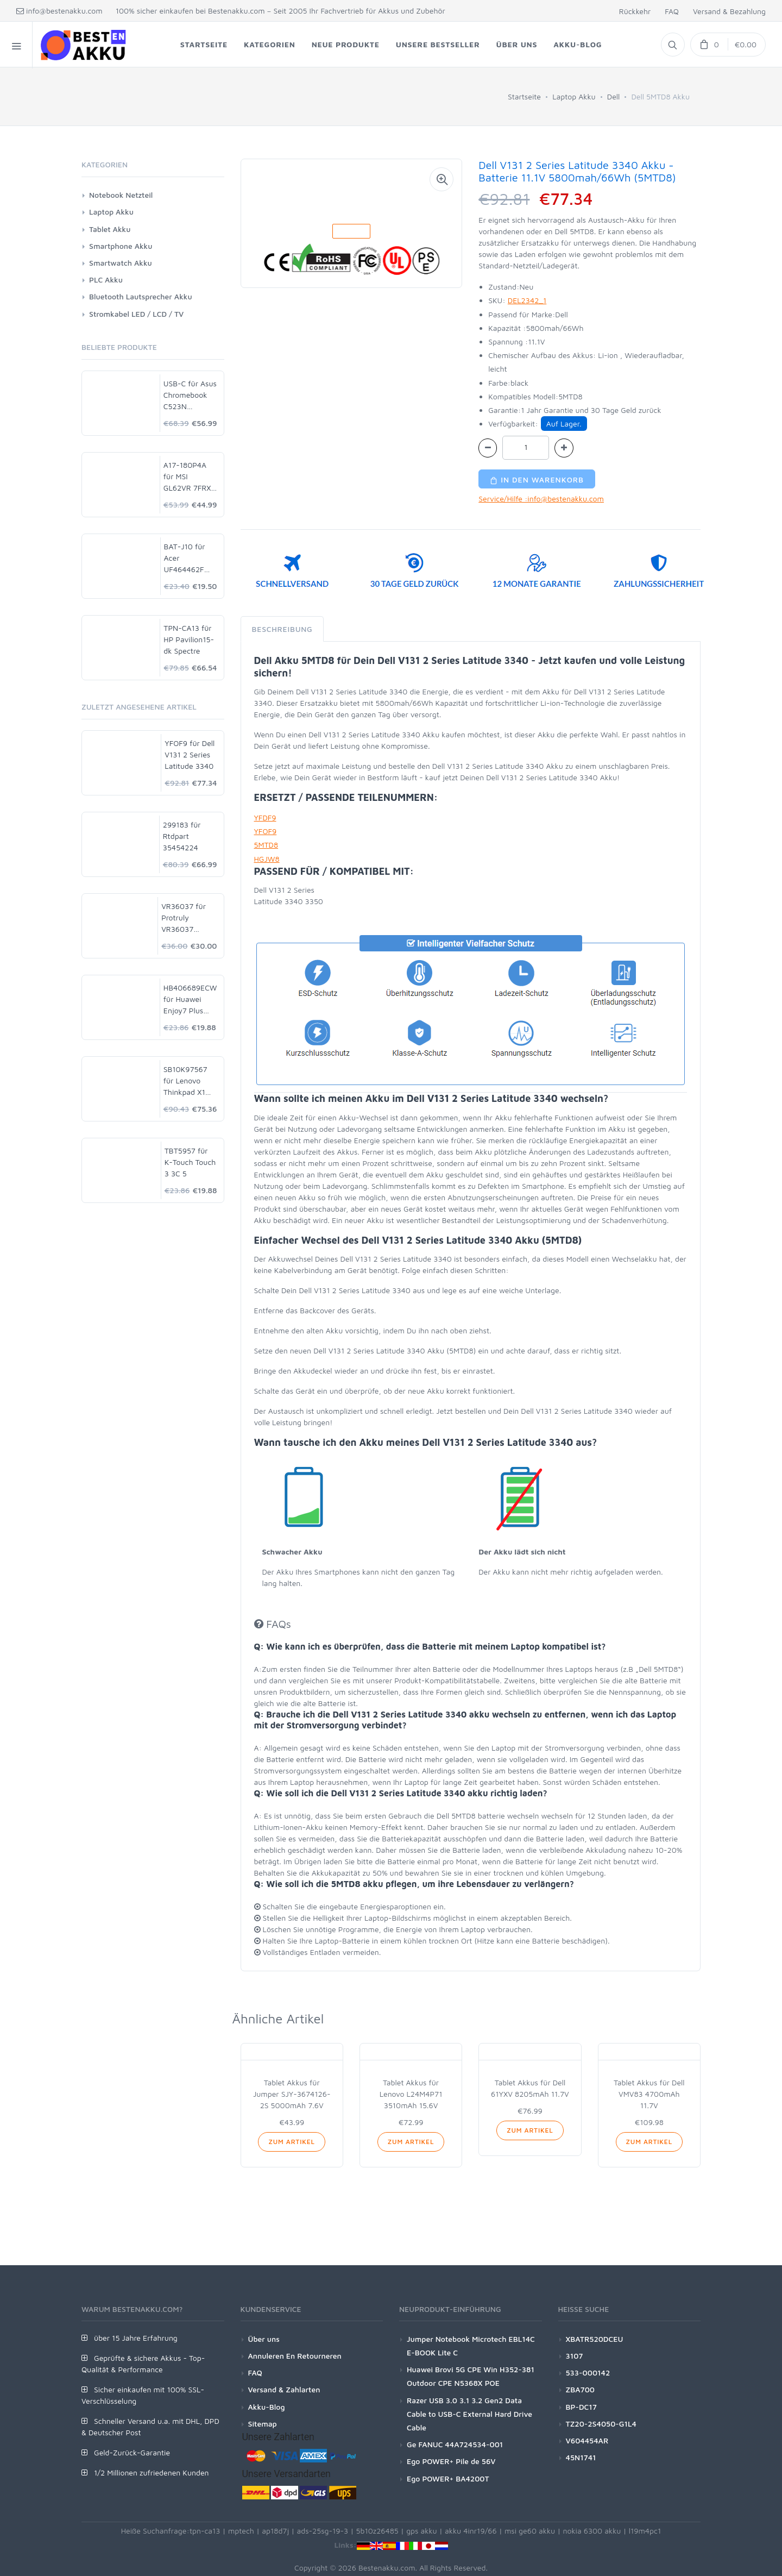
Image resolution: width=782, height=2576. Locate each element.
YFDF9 (265, 817)
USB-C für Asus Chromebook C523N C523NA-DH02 (190, 395)
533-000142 (588, 2372)
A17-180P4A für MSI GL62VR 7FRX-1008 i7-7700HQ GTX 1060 (189, 476)
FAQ (672, 11)
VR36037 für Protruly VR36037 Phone (183, 918)
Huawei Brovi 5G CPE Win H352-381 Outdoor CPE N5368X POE (470, 2376)
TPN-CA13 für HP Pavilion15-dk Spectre (188, 639)
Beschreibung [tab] (282, 629)
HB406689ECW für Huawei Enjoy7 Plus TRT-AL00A (190, 999)
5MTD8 (266, 844)
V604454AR (587, 2440)
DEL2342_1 (527, 300)
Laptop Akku (574, 96)
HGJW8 (267, 858)
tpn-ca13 (205, 2530)
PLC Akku (106, 279)
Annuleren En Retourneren (295, 2355)
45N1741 (581, 2457)
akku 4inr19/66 (471, 2530)
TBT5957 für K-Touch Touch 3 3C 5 (190, 1162)
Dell (613, 96)
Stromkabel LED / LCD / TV (136, 313)
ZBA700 (580, 2389)
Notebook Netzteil (121, 194)
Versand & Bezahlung (729, 11)
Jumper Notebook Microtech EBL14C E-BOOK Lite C (471, 2345)
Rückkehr (635, 11)
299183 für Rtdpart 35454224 (182, 836)
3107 (574, 2355)
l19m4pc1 (645, 2530)
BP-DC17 (581, 2406)
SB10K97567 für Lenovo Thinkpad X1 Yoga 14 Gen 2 (188, 1081)
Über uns (264, 2338)
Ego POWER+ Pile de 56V (451, 2461)
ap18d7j (275, 2530)
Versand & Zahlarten (284, 2389)
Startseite (524, 96)
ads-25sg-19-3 (323, 2530)
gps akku (421, 2530)
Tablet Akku (109, 229)
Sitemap (262, 2423)
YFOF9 (265, 831)
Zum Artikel (291, 2142)
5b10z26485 (377, 2530)
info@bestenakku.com (59, 10)
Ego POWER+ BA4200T (448, 2478)
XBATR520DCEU (594, 2338)
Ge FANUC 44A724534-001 (455, 2444)
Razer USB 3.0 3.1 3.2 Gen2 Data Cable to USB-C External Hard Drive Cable (469, 2414)
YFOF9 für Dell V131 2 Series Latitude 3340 (190, 754)
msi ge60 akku (529, 2530)
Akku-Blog (266, 2406)
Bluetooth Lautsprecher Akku (140, 296)
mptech (241, 2530)
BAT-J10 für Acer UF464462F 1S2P (184, 558)
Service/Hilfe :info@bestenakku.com (541, 498)
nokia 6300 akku (592, 2530)
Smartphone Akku (120, 245)
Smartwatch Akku (120, 262)
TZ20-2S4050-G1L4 (601, 2423)
